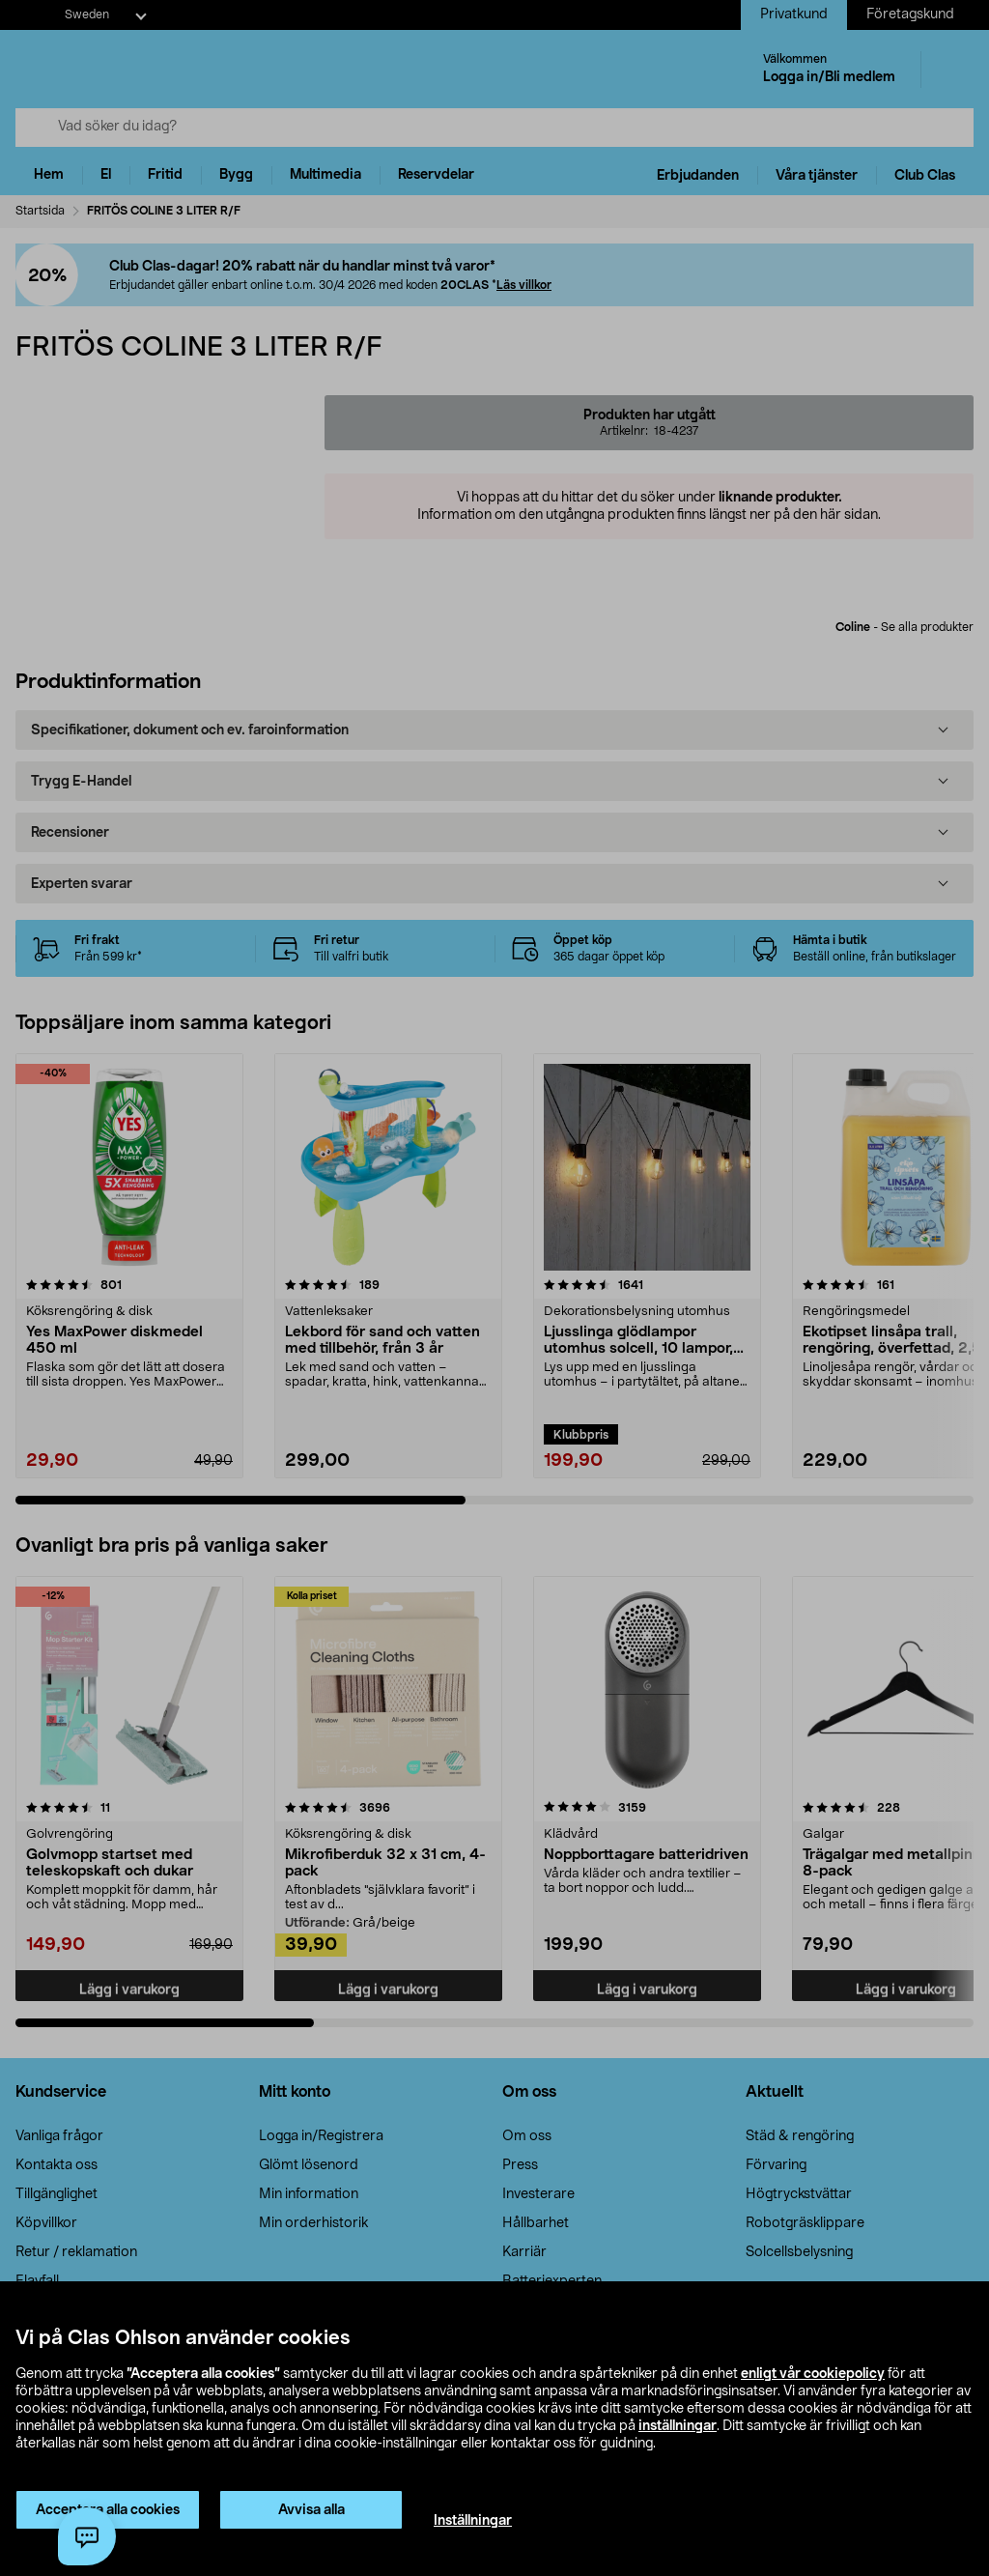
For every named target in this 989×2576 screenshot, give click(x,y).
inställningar (677, 2426)
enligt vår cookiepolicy (813, 2374)
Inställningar (473, 2521)
